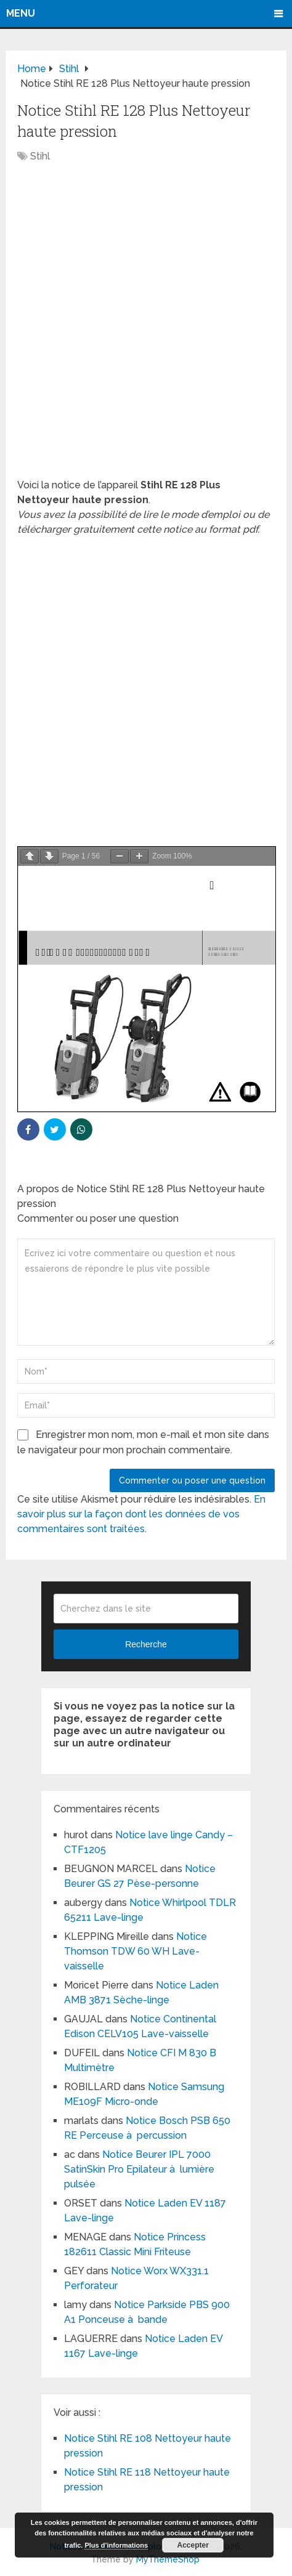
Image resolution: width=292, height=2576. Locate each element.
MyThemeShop (168, 2559)
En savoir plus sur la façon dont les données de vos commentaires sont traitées (141, 1514)
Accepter (193, 2545)
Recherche (146, 1644)
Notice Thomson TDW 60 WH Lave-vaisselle (135, 1951)
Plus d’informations (116, 2545)
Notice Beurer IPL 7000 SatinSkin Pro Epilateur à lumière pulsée (139, 2169)
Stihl (40, 156)
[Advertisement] (146, 327)
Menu (20, 13)
